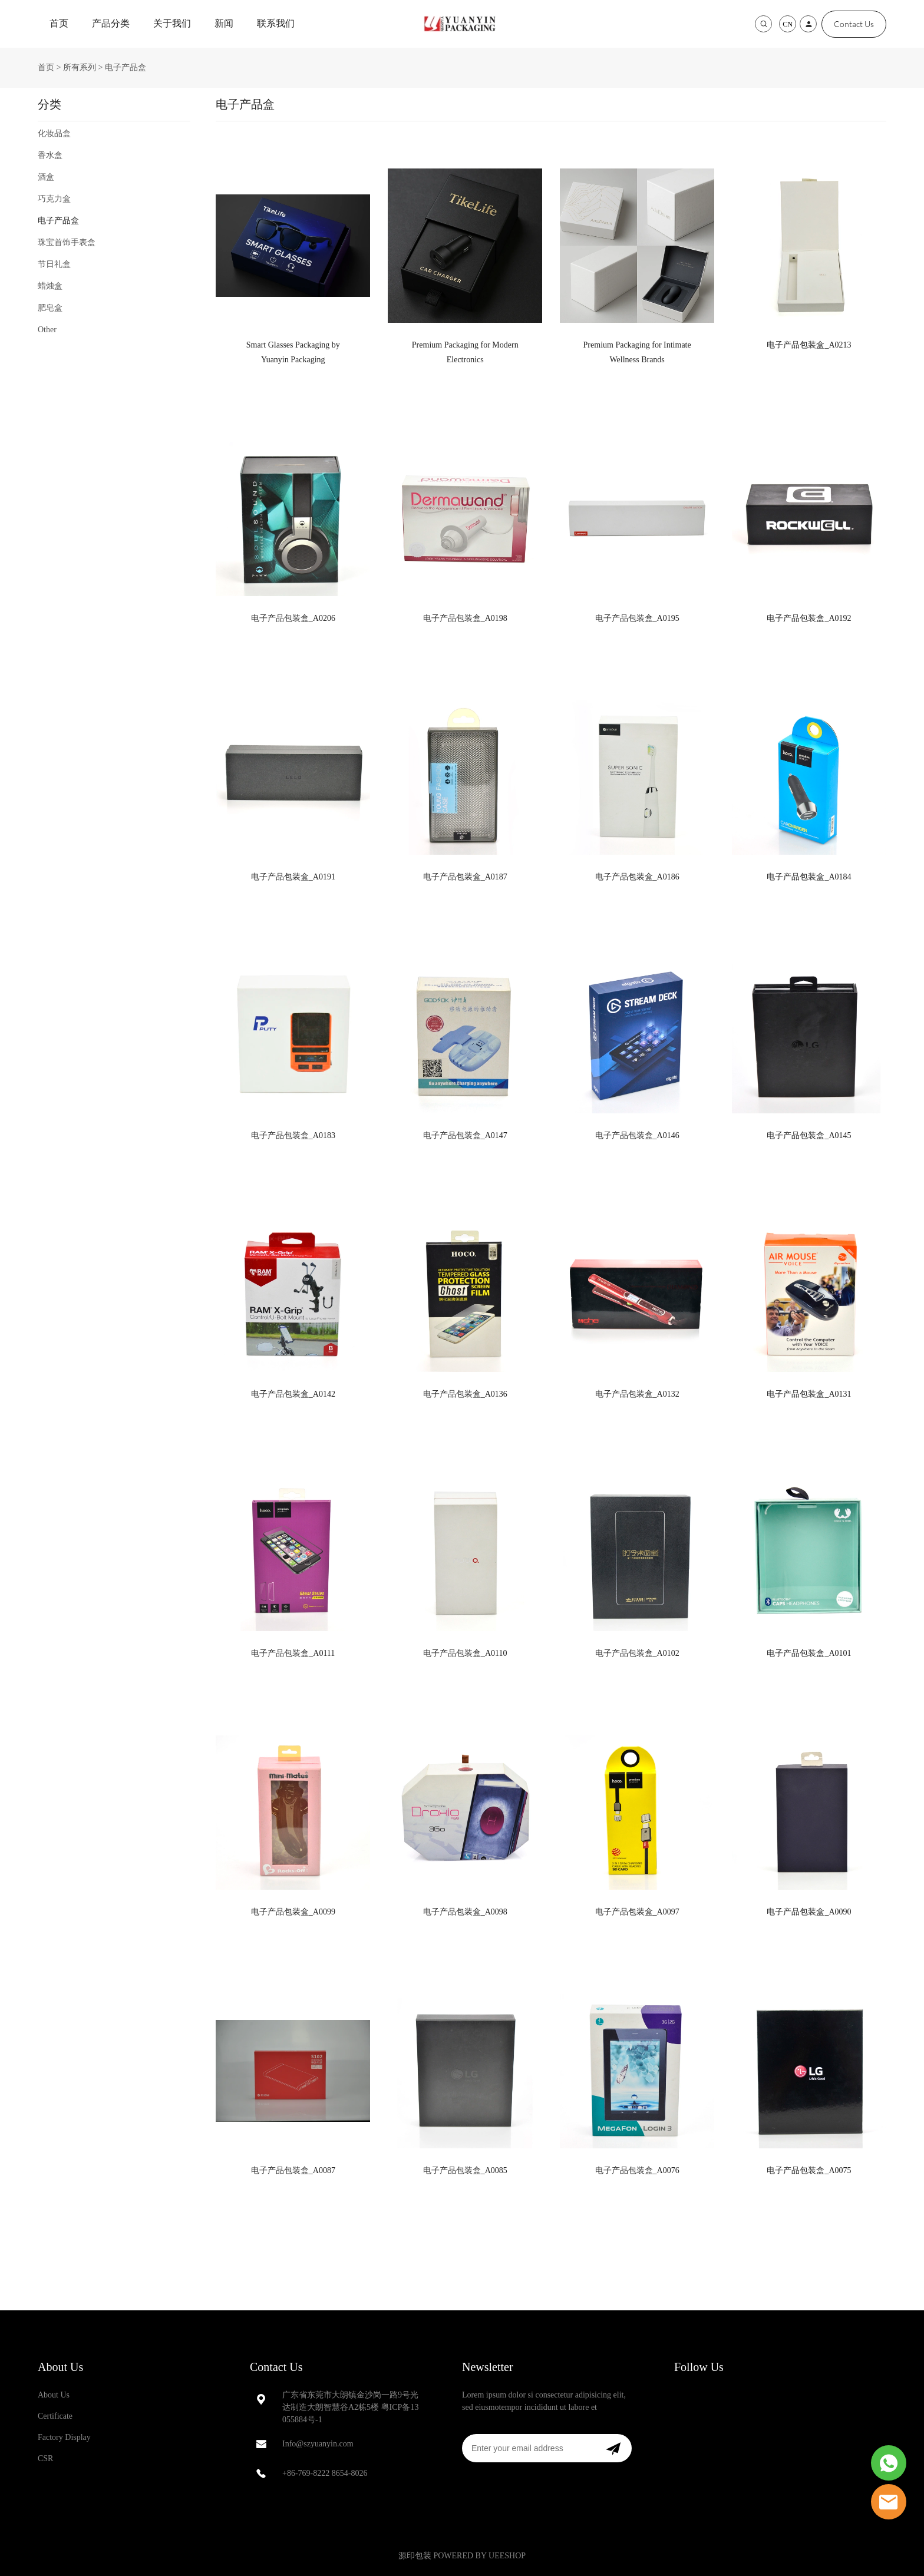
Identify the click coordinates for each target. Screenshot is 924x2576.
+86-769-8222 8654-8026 (324, 2473)
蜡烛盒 (50, 286)
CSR (45, 2458)
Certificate (55, 2416)
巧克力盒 (54, 198)
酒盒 (46, 177)
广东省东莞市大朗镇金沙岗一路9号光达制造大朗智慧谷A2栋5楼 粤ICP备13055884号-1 (350, 2407)
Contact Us (854, 24)
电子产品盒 (125, 67)
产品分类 (111, 23)
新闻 (223, 23)
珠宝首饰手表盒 (66, 242)
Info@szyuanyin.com (318, 2443)
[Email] (528, 2448)
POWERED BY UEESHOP (479, 2555)
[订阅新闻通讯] (613, 2448)
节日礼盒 (54, 264)
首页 (59, 23)
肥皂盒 (50, 307)
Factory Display (64, 2437)
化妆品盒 (54, 133)
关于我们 (172, 23)
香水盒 (50, 155)
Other (47, 329)
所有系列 (79, 67)
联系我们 (276, 23)
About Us (60, 2366)
